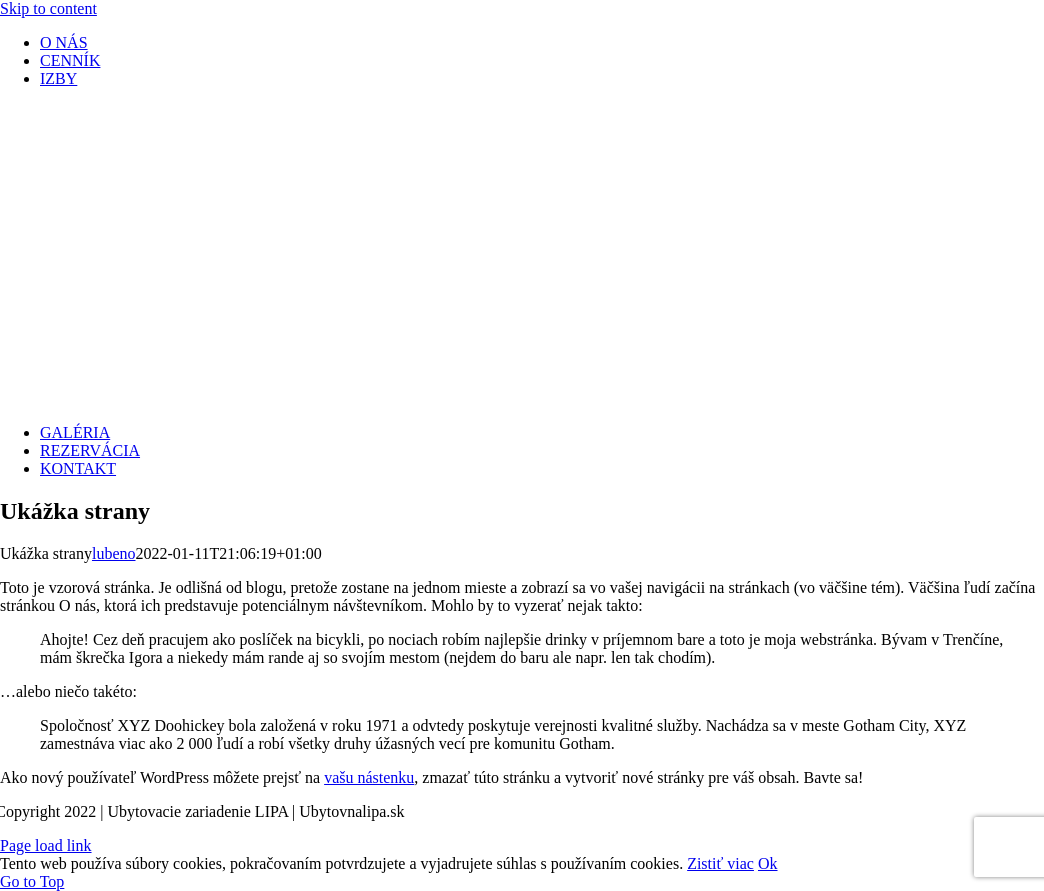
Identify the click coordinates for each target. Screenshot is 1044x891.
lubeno (114, 553)
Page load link (46, 845)
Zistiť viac (720, 863)
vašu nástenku (369, 777)
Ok (768, 863)
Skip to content (48, 8)
